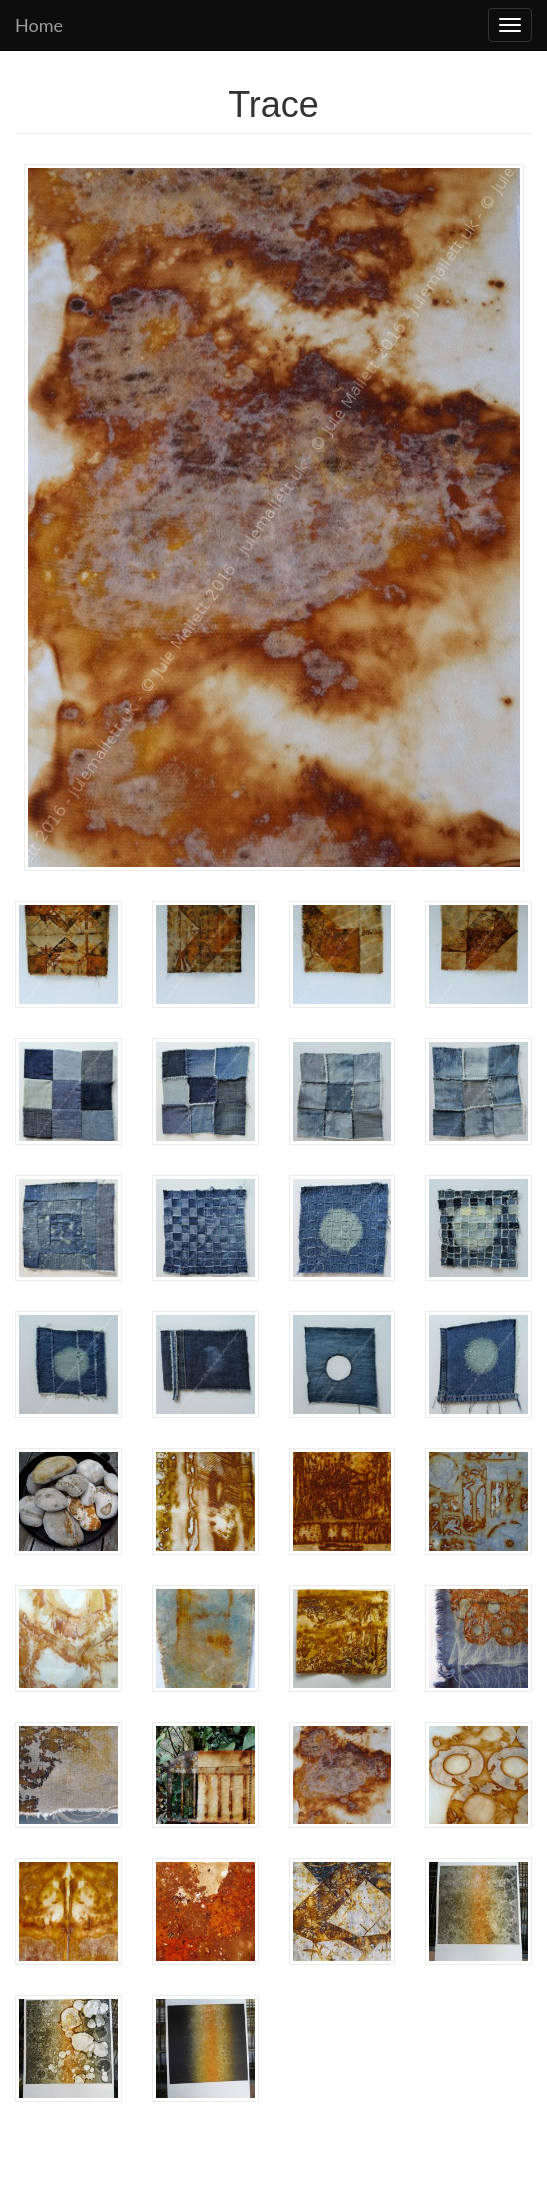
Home (39, 25)
